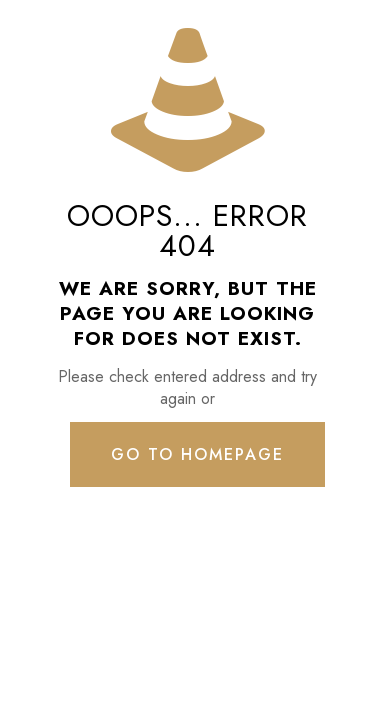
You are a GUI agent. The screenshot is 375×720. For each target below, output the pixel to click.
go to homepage (197, 454)
